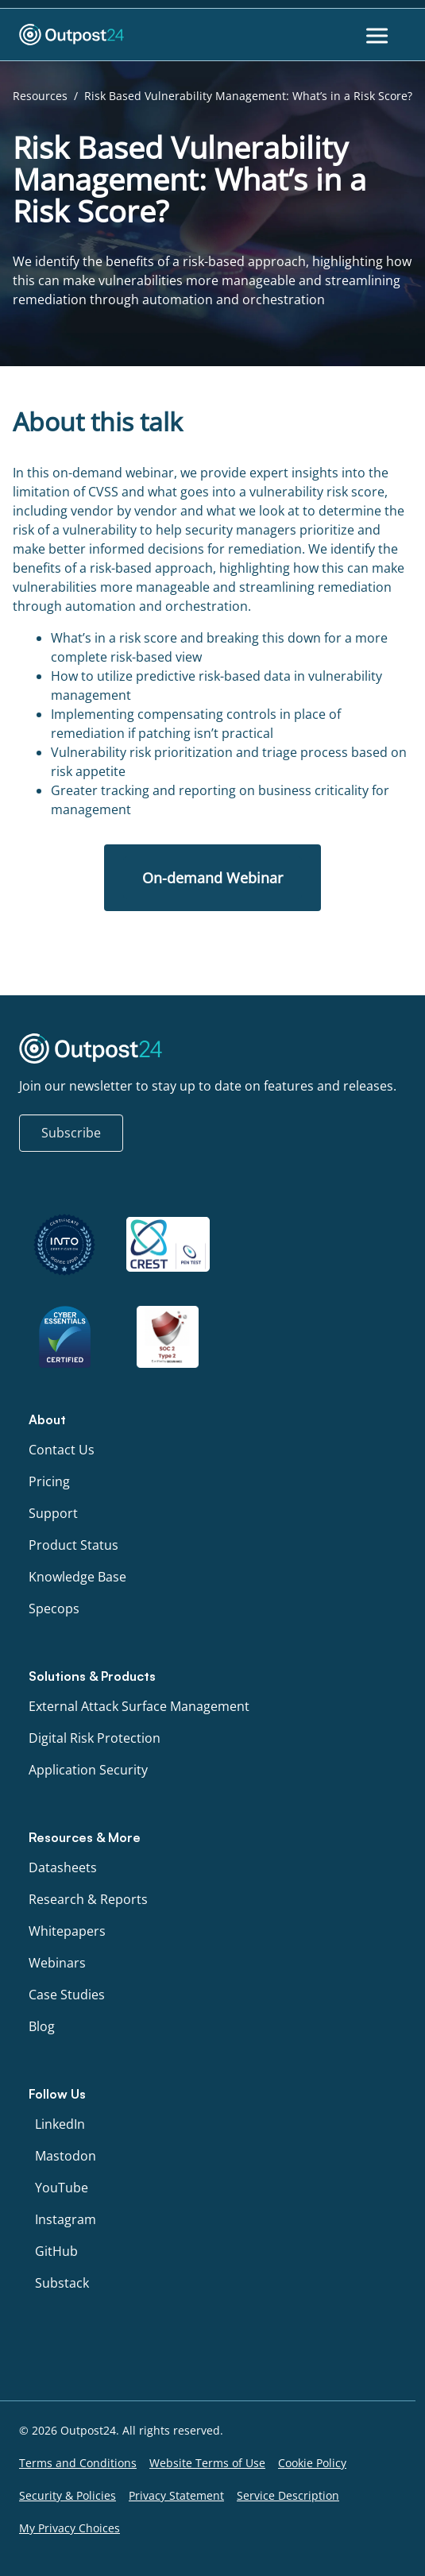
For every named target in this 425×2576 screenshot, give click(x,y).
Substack (62, 2283)
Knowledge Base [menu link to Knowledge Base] (77, 1576)
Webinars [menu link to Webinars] (57, 1963)
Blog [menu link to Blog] (42, 2026)
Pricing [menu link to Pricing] (49, 1481)
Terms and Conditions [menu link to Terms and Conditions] (78, 2462)
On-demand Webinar (212, 877)
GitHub (56, 2251)
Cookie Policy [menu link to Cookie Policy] (312, 2462)
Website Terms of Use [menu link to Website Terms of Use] (207, 2462)
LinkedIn (60, 2124)
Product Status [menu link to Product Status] (73, 1545)
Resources (40, 95)
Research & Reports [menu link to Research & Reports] (88, 1899)
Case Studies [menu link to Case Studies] (67, 1994)
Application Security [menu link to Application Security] (88, 1769)
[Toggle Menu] (379, 35)
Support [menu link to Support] (53, 1513)
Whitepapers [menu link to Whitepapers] (67, 1931)
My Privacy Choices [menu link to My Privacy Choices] (69, 2527)
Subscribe (71, 1132)
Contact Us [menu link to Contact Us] (62, 1449)
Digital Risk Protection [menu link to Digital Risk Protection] (94, 1738)
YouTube (61, 2187)
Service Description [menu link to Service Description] (288, 2495)
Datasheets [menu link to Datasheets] (63, 1867)
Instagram (65, 2219)
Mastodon (65, 2156)
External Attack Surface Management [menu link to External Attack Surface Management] (139, 1706)
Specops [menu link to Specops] (54, 1608)
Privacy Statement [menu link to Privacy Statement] (176, 2495)
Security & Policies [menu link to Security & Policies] (67, 2495)
